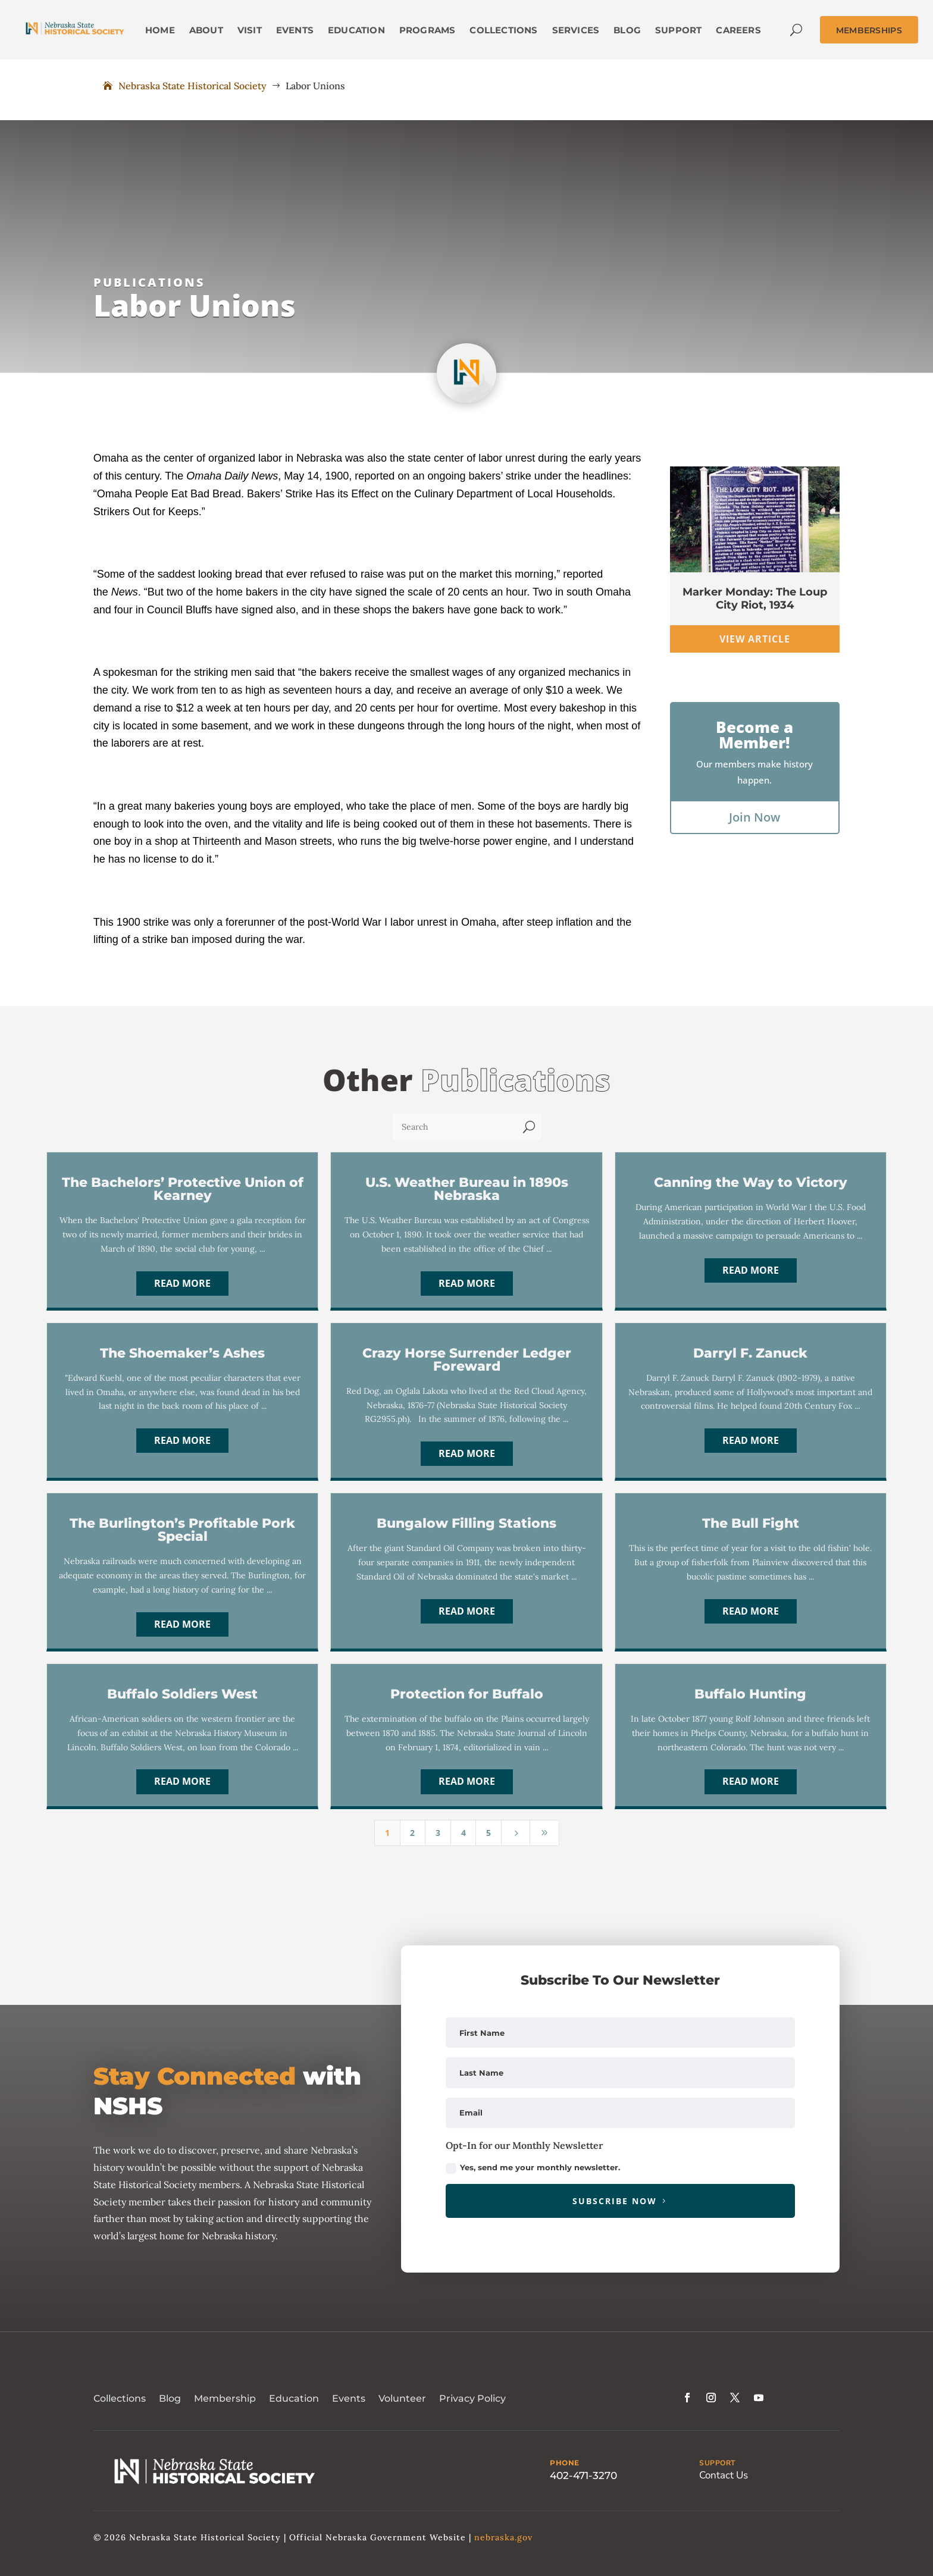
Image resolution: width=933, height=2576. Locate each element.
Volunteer (402, 2398)
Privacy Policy (472, 2398)
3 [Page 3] (438, 1832)
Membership (225, 2398)
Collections (119, 2398)
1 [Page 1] (387, 1832)
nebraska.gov (503, 2537)
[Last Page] (544, 1833)
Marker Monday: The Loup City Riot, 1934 (754, 598)
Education (294, 2398)
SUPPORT (717, 2463)
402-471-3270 (583, 2475)
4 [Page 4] (463, 1832)
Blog (170, 2398)
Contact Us (723, 2475)
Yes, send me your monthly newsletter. (533, 2168)
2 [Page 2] (412, 1832)
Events (348, 2398)
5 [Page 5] (488, 1832)
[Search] (455, 1127)
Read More (182, 1283)
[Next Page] (516, 1833)
